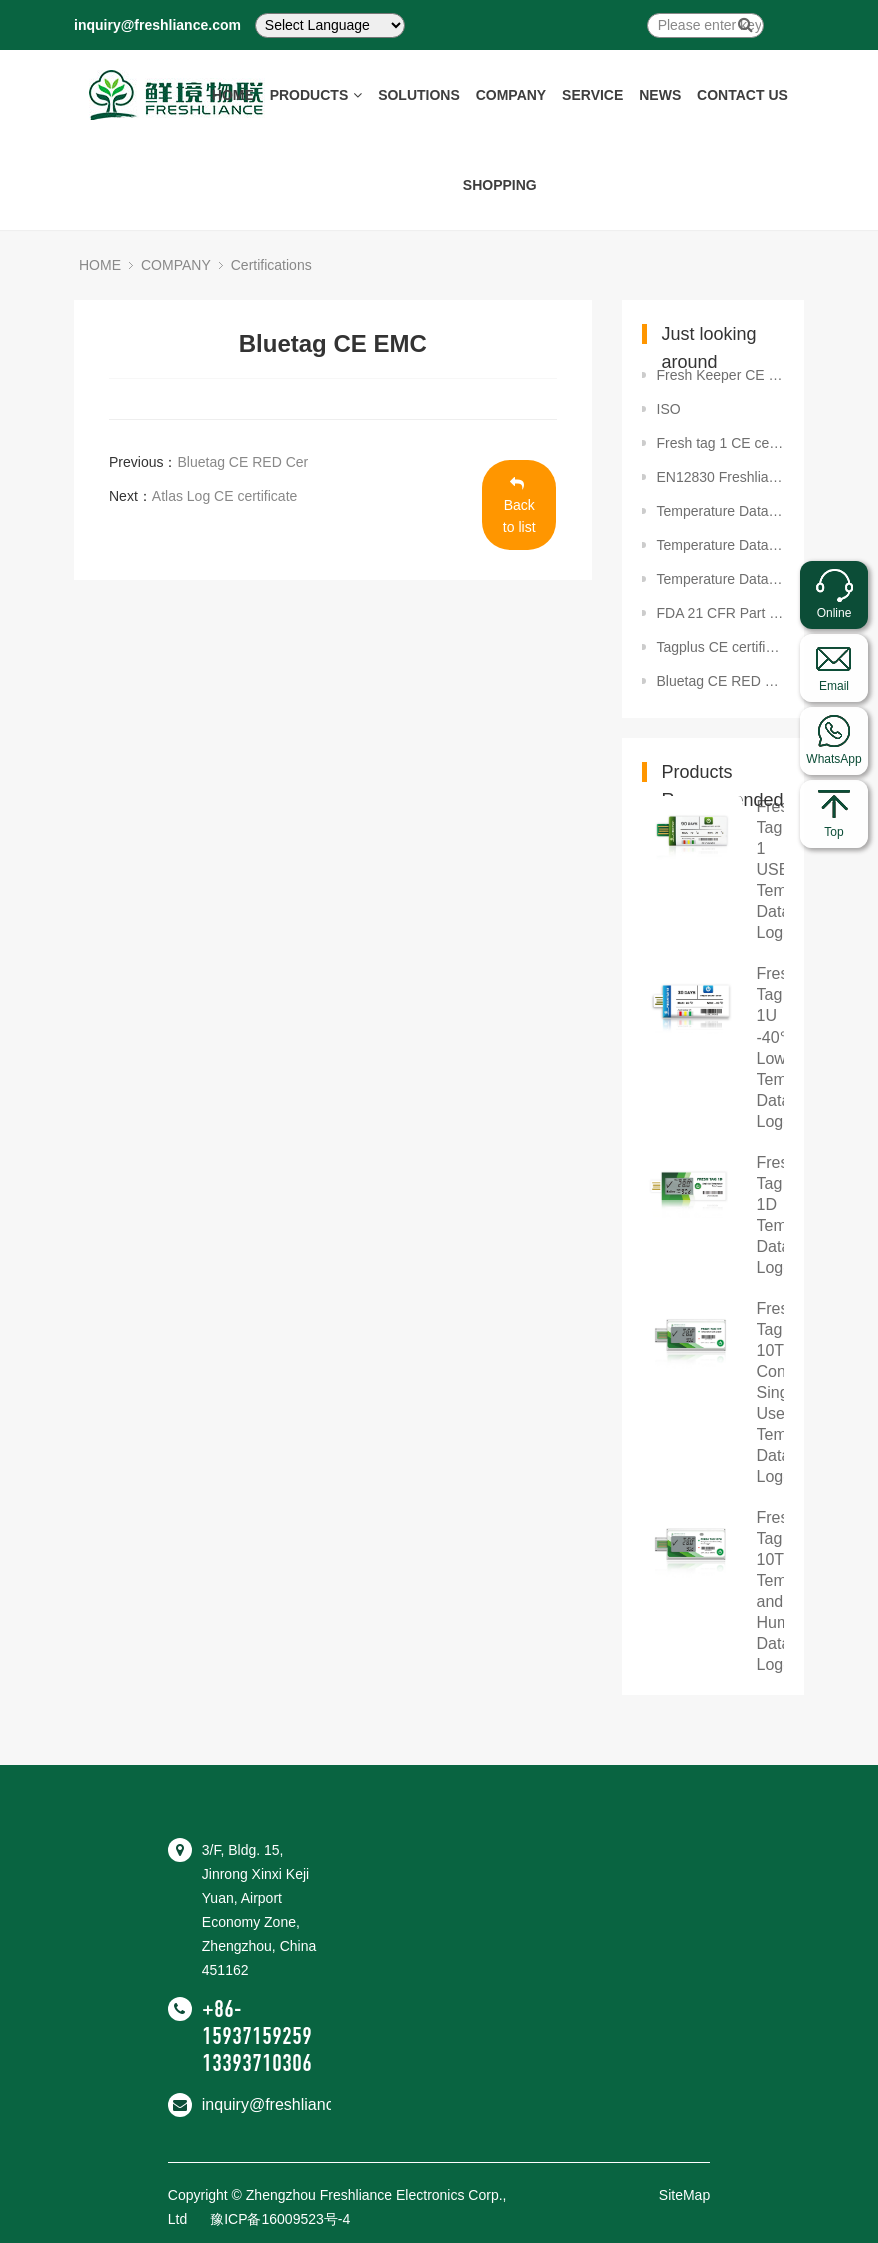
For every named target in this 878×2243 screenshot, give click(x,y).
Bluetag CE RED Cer (242, 462)
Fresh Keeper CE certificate (721, 375)
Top (833, 832)
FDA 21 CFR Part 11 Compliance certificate (721, 613)
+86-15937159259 (257, 2022)
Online (834, 613)
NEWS (660, 95)
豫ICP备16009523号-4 (280, 2219)
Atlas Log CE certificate (225, 496)
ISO (669, 409)
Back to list (519, 505)
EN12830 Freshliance (721, 477)
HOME (233, 95)
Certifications (271, 265)
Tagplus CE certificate (721, 647)
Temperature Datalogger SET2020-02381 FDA (721, 545)
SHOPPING (500, 185)
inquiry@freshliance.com (157, 25)
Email (834, 686)
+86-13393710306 (288, 2049)
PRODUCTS (316, 95)
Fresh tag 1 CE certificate (721, 443)
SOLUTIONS (419, 95)
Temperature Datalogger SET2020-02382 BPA (721, 579)
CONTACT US (742, 95)
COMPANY (511, 95)
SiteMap (684, 2195)
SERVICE (592, 95)
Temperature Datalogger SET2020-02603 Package (721, 511)
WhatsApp (833, 759)
